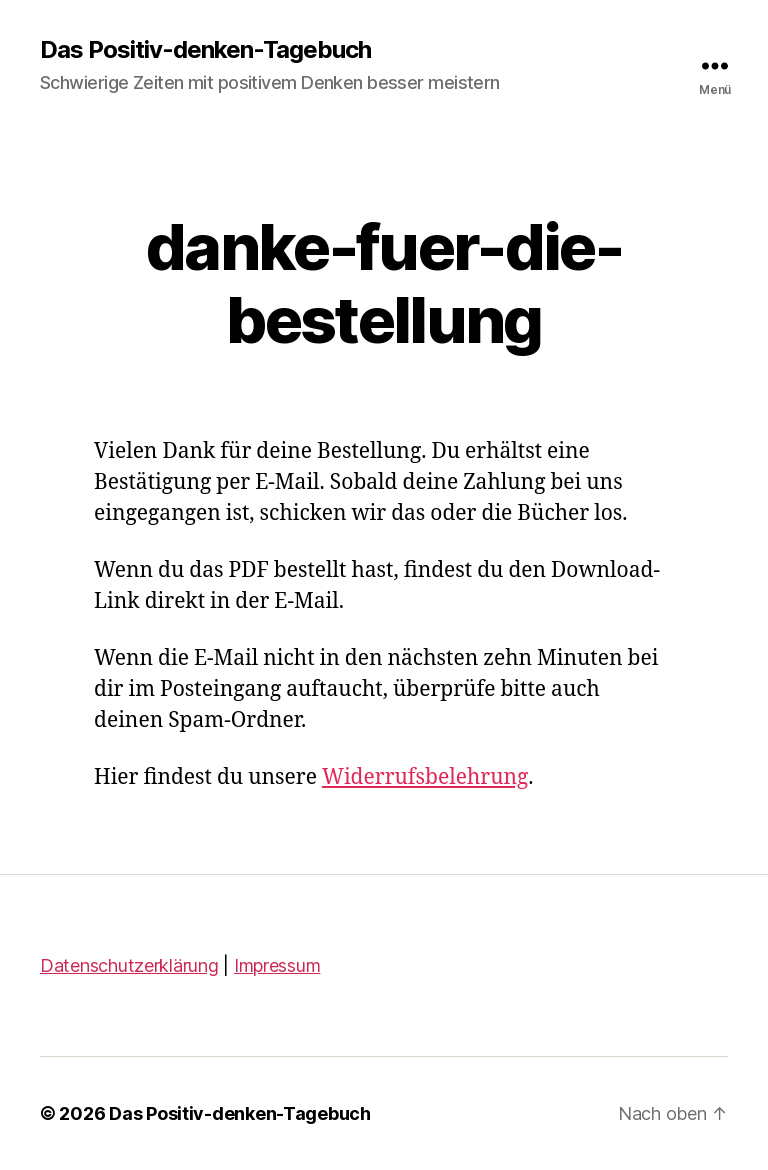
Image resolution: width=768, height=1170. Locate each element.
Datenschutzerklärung (129, 965)
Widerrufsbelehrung (425, 777)
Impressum (277, 965)
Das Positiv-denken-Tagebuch (205, 50)
